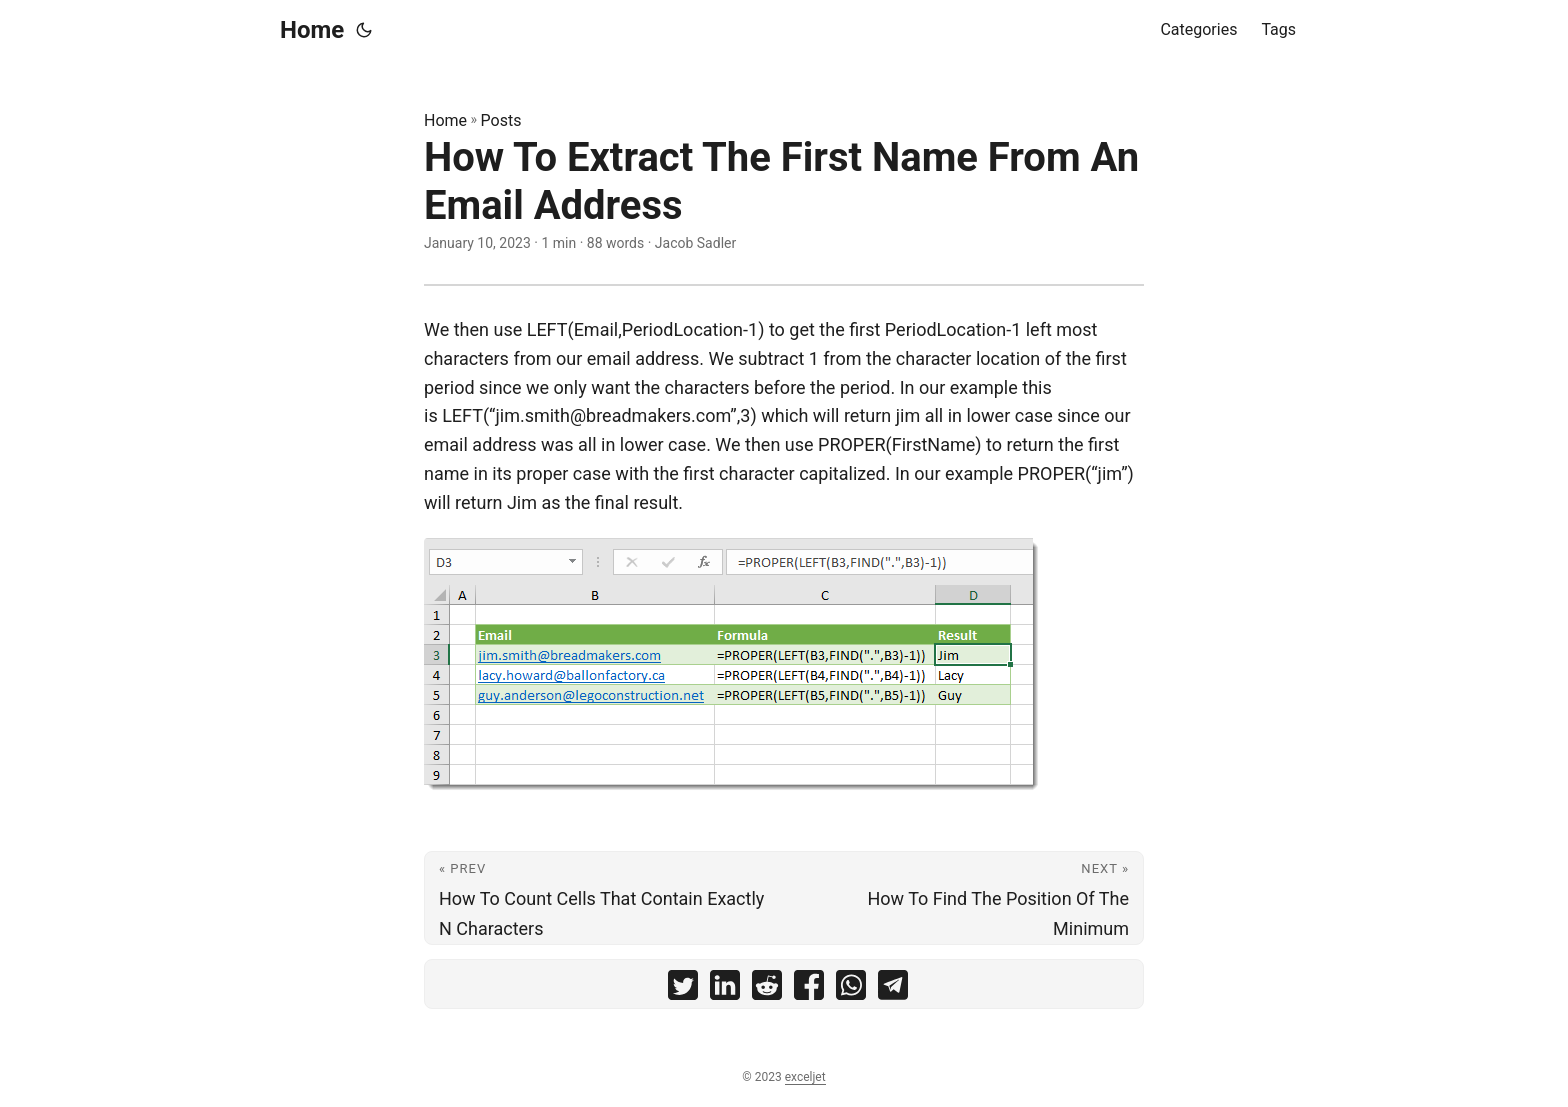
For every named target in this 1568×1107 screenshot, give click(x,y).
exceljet (805, 1077)
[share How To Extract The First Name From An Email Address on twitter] (683, 989)
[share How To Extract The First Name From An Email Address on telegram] (893, 989)
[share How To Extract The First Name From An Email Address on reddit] (767, 989)
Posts (501, 120)
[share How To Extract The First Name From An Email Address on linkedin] (725, 989)
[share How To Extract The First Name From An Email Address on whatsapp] (851, 989)
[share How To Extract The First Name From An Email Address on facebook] (809, 989)
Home (312, 30)
